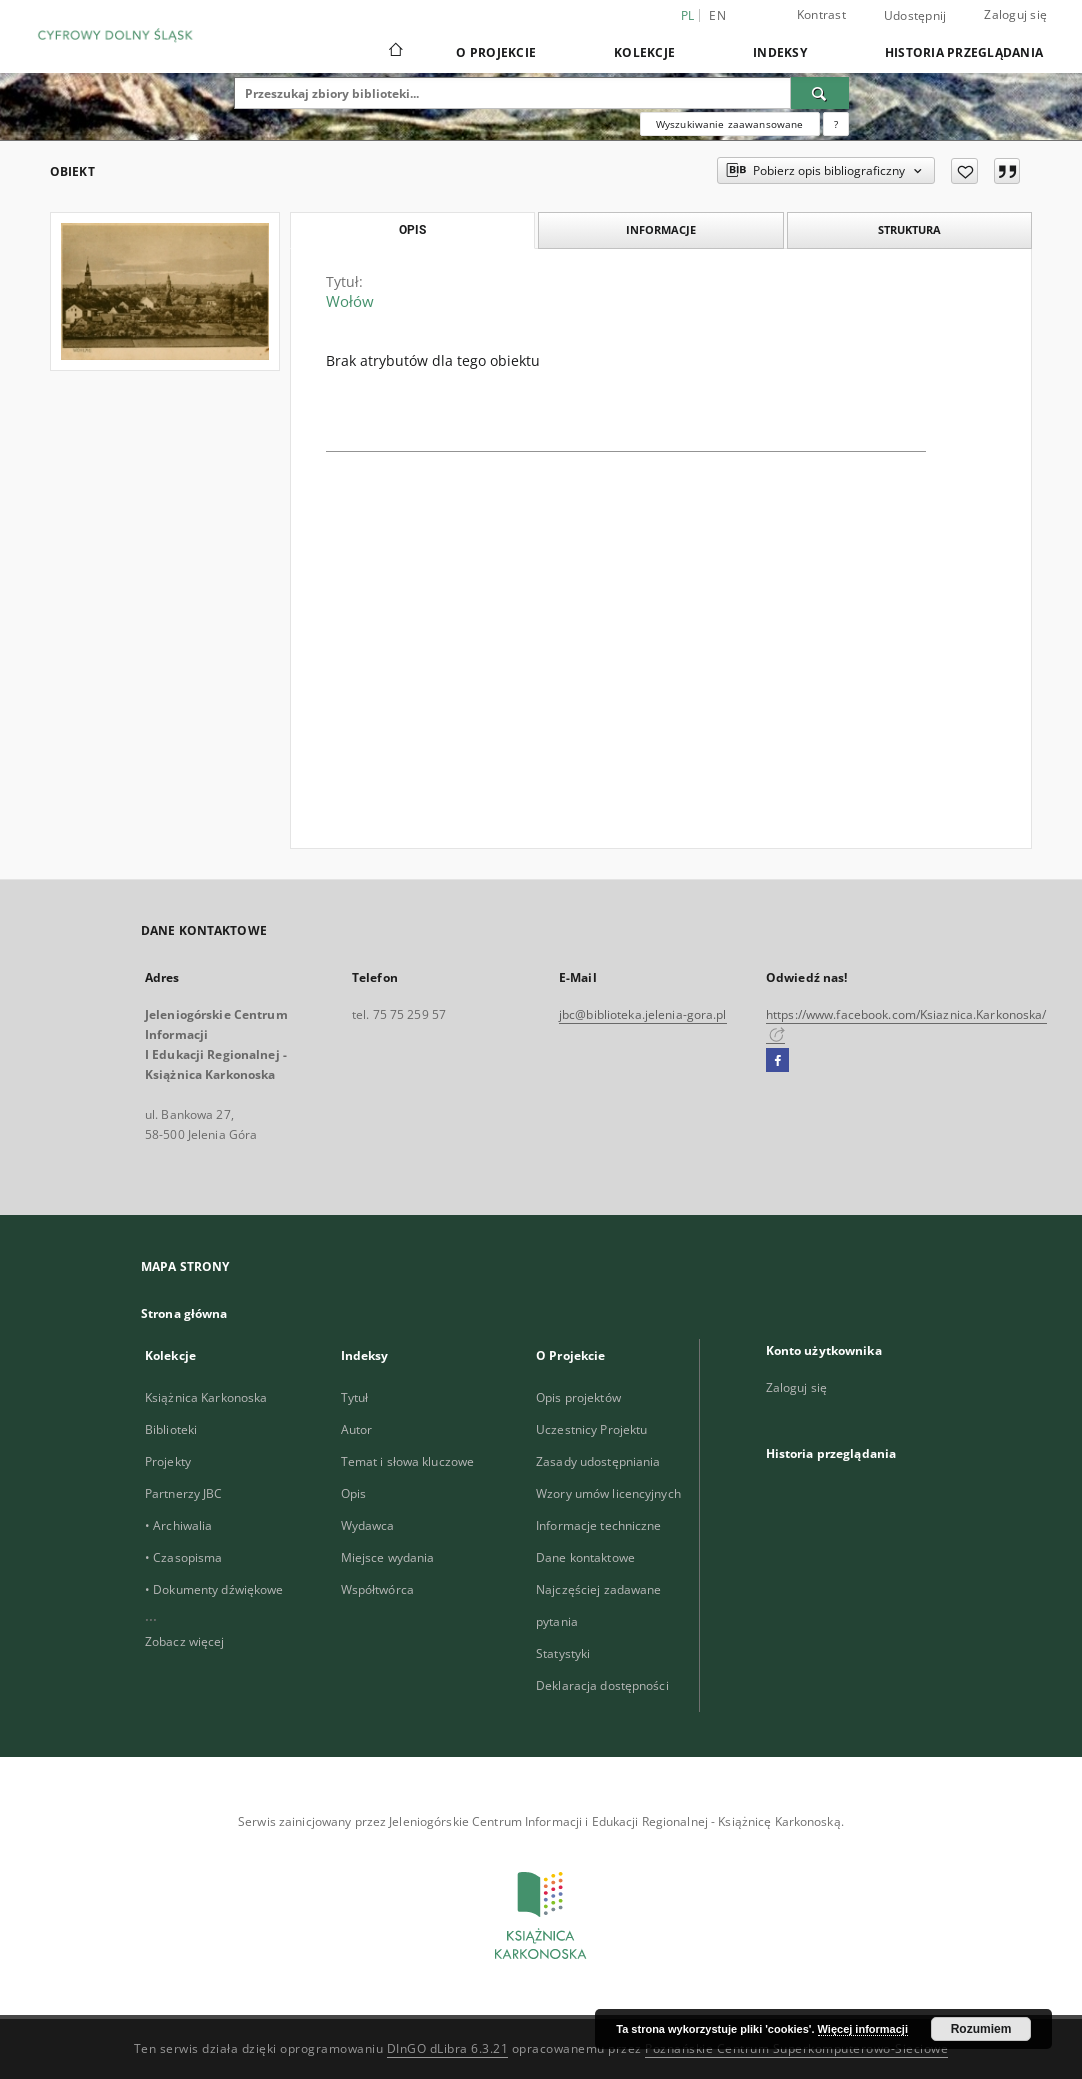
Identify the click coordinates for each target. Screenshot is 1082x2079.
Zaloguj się (1015, 14)
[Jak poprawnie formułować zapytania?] (836, 124)
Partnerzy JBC (184, 1493)
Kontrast (821, 14)
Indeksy (780, 52)
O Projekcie (496, 52)
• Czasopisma (183, 1557)
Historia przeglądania (964, 52)
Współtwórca (377, 1589)
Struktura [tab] (909, 229)
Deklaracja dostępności (602, 1685)
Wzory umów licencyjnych (608, 1493)
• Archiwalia (178, 1525)
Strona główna (184, 1313)
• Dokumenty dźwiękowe (214, 1589)
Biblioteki (171, 1429)
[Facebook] (777, 1061)
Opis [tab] (412, 230)
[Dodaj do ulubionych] (964, 171)
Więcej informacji (863, 2029)
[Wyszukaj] (820, 93)
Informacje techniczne (599, 1525)
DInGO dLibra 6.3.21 (448, 2048)
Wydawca (368, 1525)
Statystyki (563, 1653)
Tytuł (355, 1397)
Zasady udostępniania (598, 1461)
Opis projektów (578, 1397)
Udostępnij (915, 16)
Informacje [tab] (661, 229)
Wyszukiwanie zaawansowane (730, 124)
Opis (353, 1493)
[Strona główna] (394, 52)
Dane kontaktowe (585, 1557)
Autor (357, 1429)
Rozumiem (981, 2029)
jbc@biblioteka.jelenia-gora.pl (643, 1014)
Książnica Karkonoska (206, 1397)
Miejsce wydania (388, 1557)
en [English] (717, 15)
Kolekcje (644, 52)
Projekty (168, 1461)
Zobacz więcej (185, 1641)
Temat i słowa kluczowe (408, 1461)
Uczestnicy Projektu (591, 1429)
